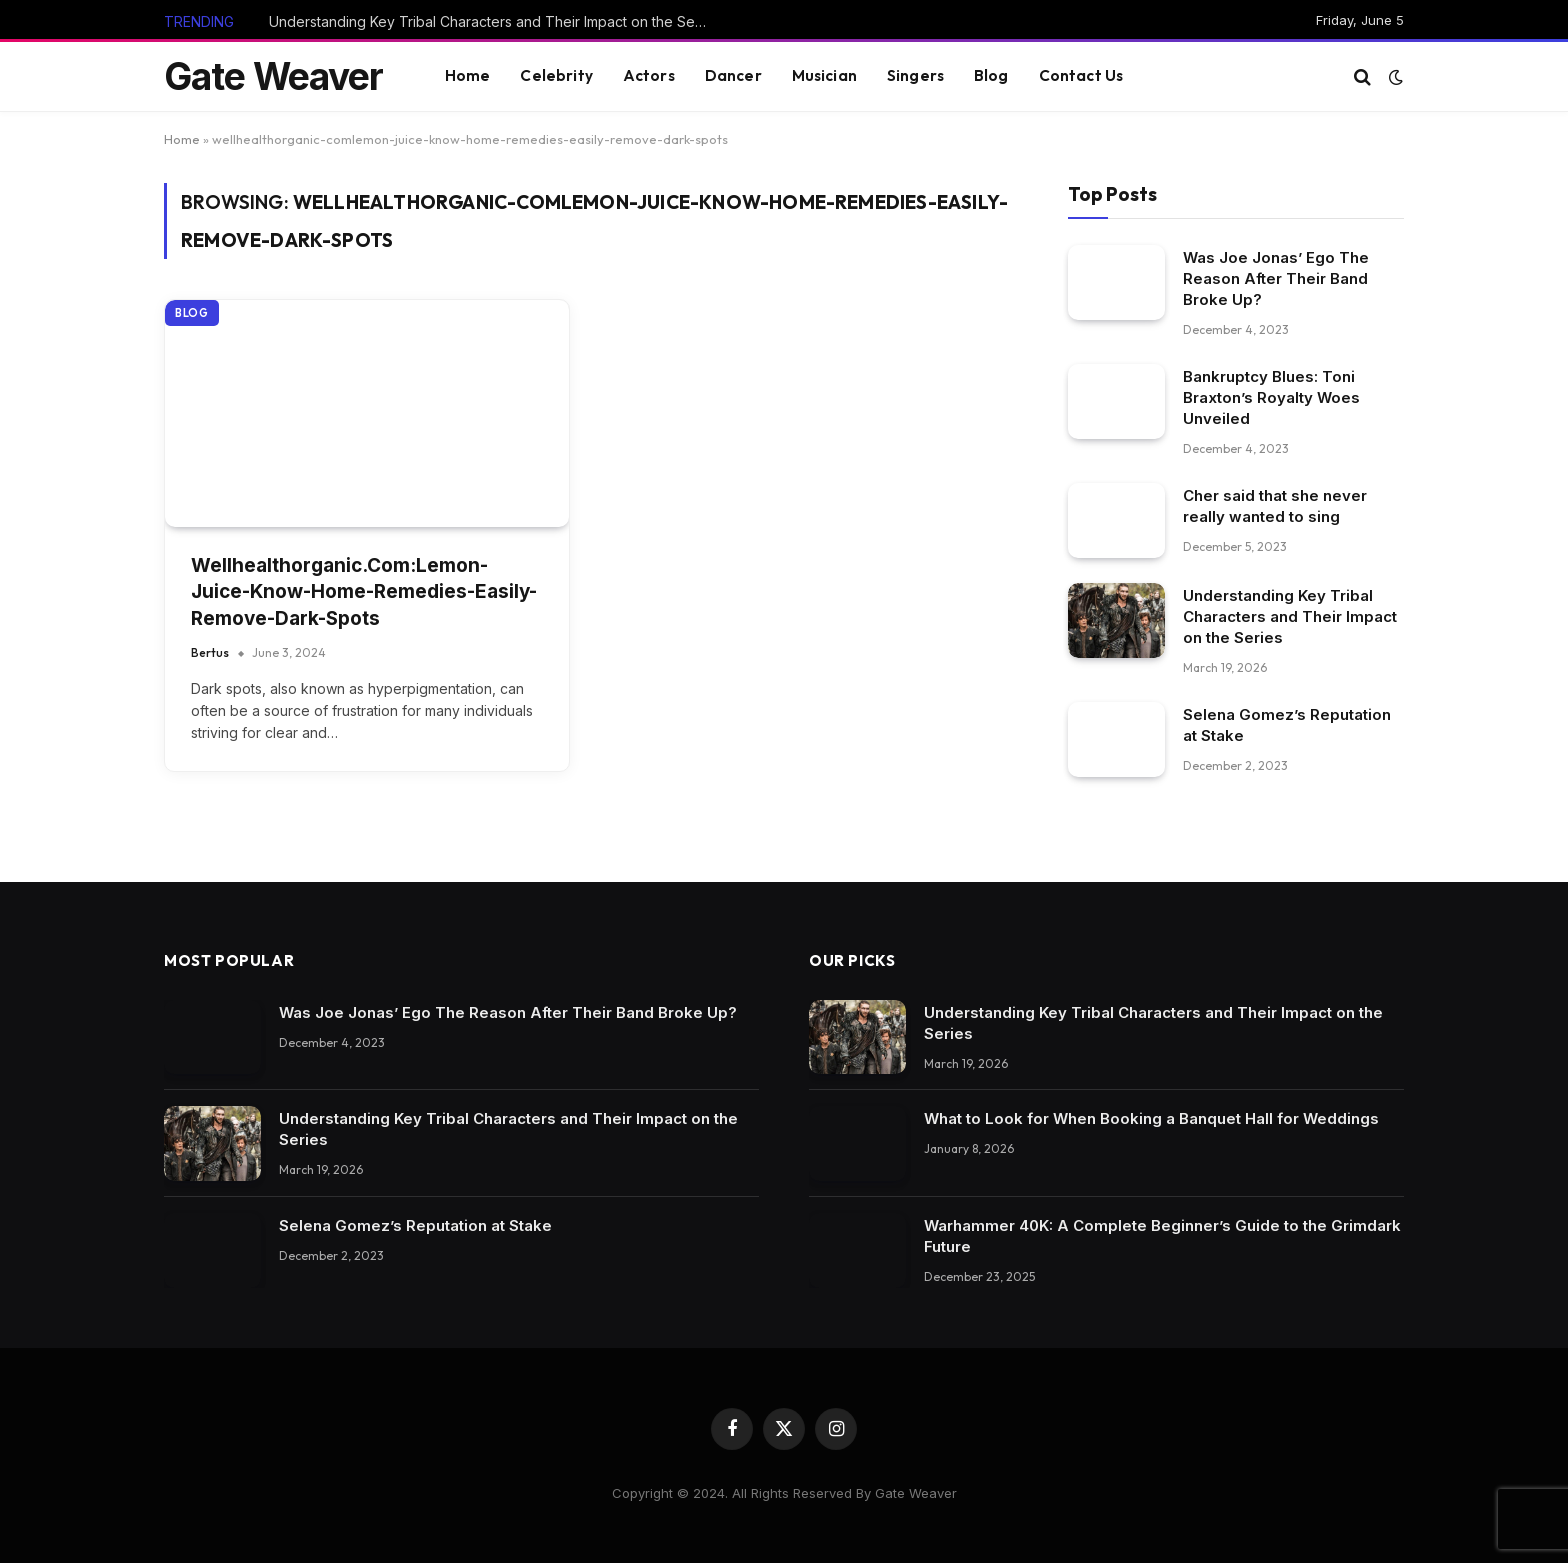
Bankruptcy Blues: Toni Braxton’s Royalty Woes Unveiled (1271, 397)
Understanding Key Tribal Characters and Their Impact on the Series (494, 21)
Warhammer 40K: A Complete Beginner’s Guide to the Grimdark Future (1162, 1236)
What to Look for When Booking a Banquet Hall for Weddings (1151, 1118)
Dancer (733, 75)
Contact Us (1081, 75)
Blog (991, 75)
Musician (824, 75)
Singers (915, 75)
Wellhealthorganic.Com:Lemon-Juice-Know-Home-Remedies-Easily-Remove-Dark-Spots (364, 592)
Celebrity (556, 75)
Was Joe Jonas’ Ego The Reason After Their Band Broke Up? (1276, 278)
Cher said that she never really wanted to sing (1275, 506)
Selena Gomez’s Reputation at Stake (1287, 725)
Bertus (210, 652)
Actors (649, 75)
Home (468, 75)
